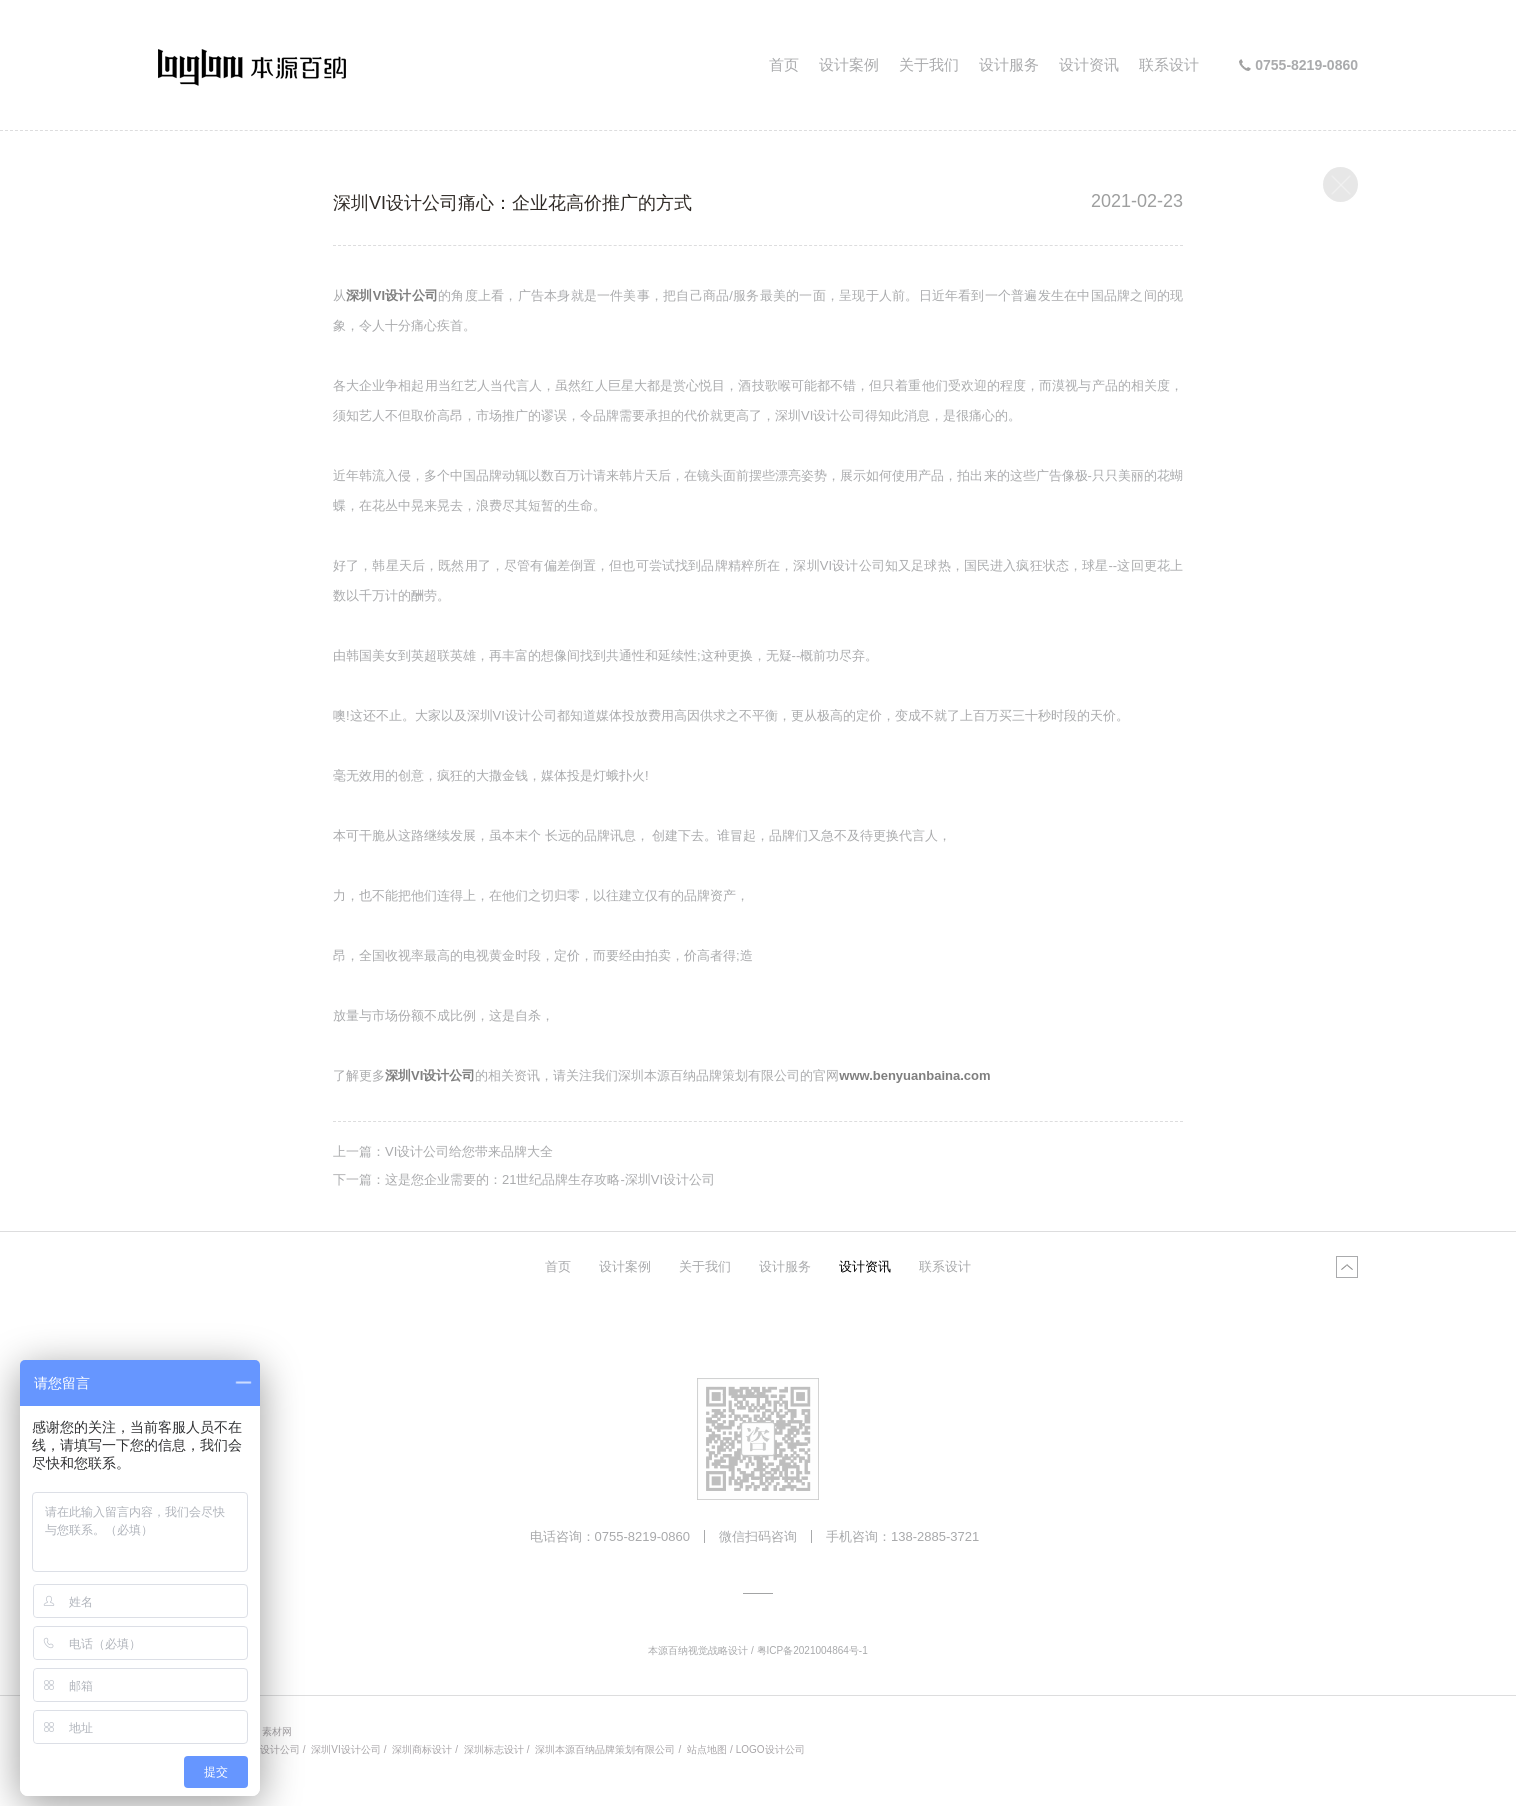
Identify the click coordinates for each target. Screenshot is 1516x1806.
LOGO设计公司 (770, 1749)
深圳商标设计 (422, 1749)
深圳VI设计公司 (345, 1749)
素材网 (277, 1731)
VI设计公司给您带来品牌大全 (469, 1151)
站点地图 (707, 1749)
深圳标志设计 (494, 1749)
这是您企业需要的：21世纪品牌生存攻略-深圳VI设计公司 (550, 1179)
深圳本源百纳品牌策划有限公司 (605, 1749)
